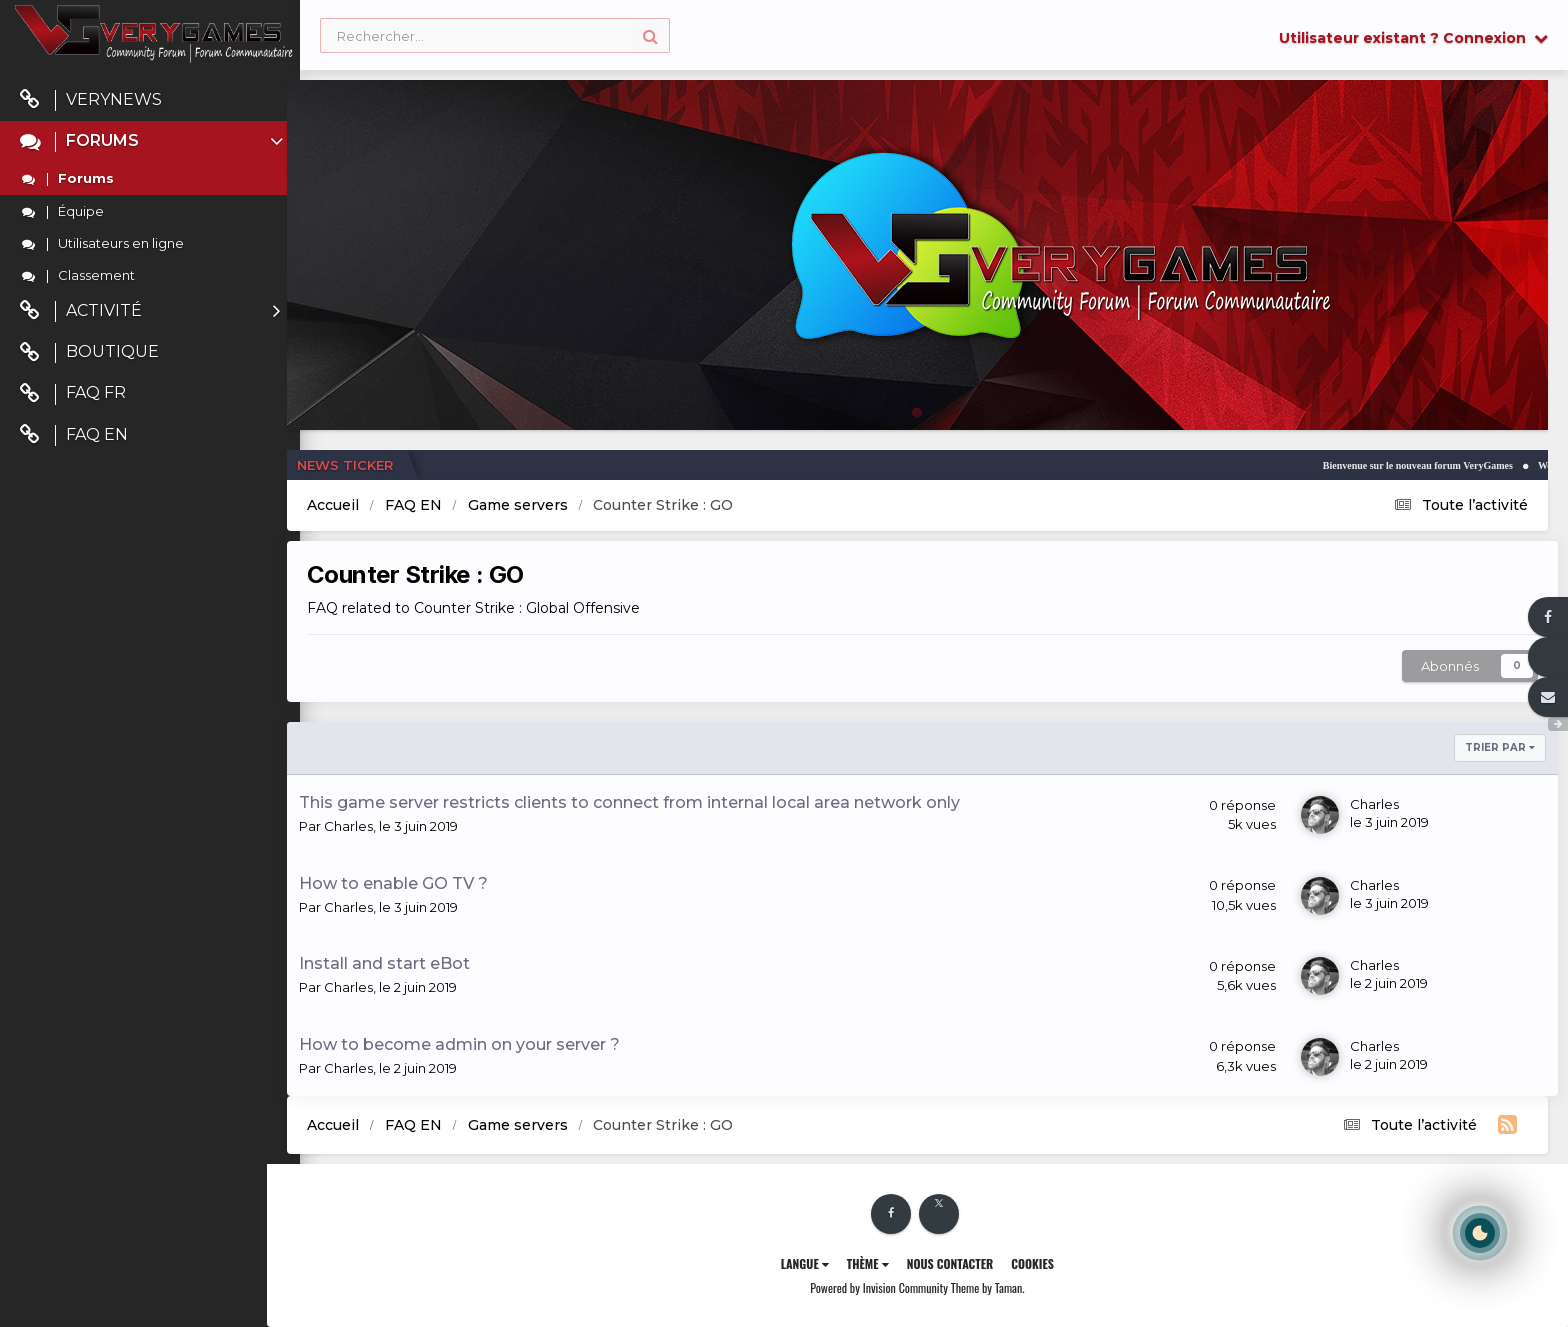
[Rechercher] (495, 36)
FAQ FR (73, 393)
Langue (821, 1263)
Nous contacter (966, 1263)
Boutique (89, 352)
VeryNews (91, 100)
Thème (884, 1263)
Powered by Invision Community (896, 1287)
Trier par (1500, 747)
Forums (153, 141)
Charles (381, 826)
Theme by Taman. (1004, 1287)
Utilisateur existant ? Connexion (1413, 38)
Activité (150, 311)
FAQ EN (74, 435)
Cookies (1049, 1263)
